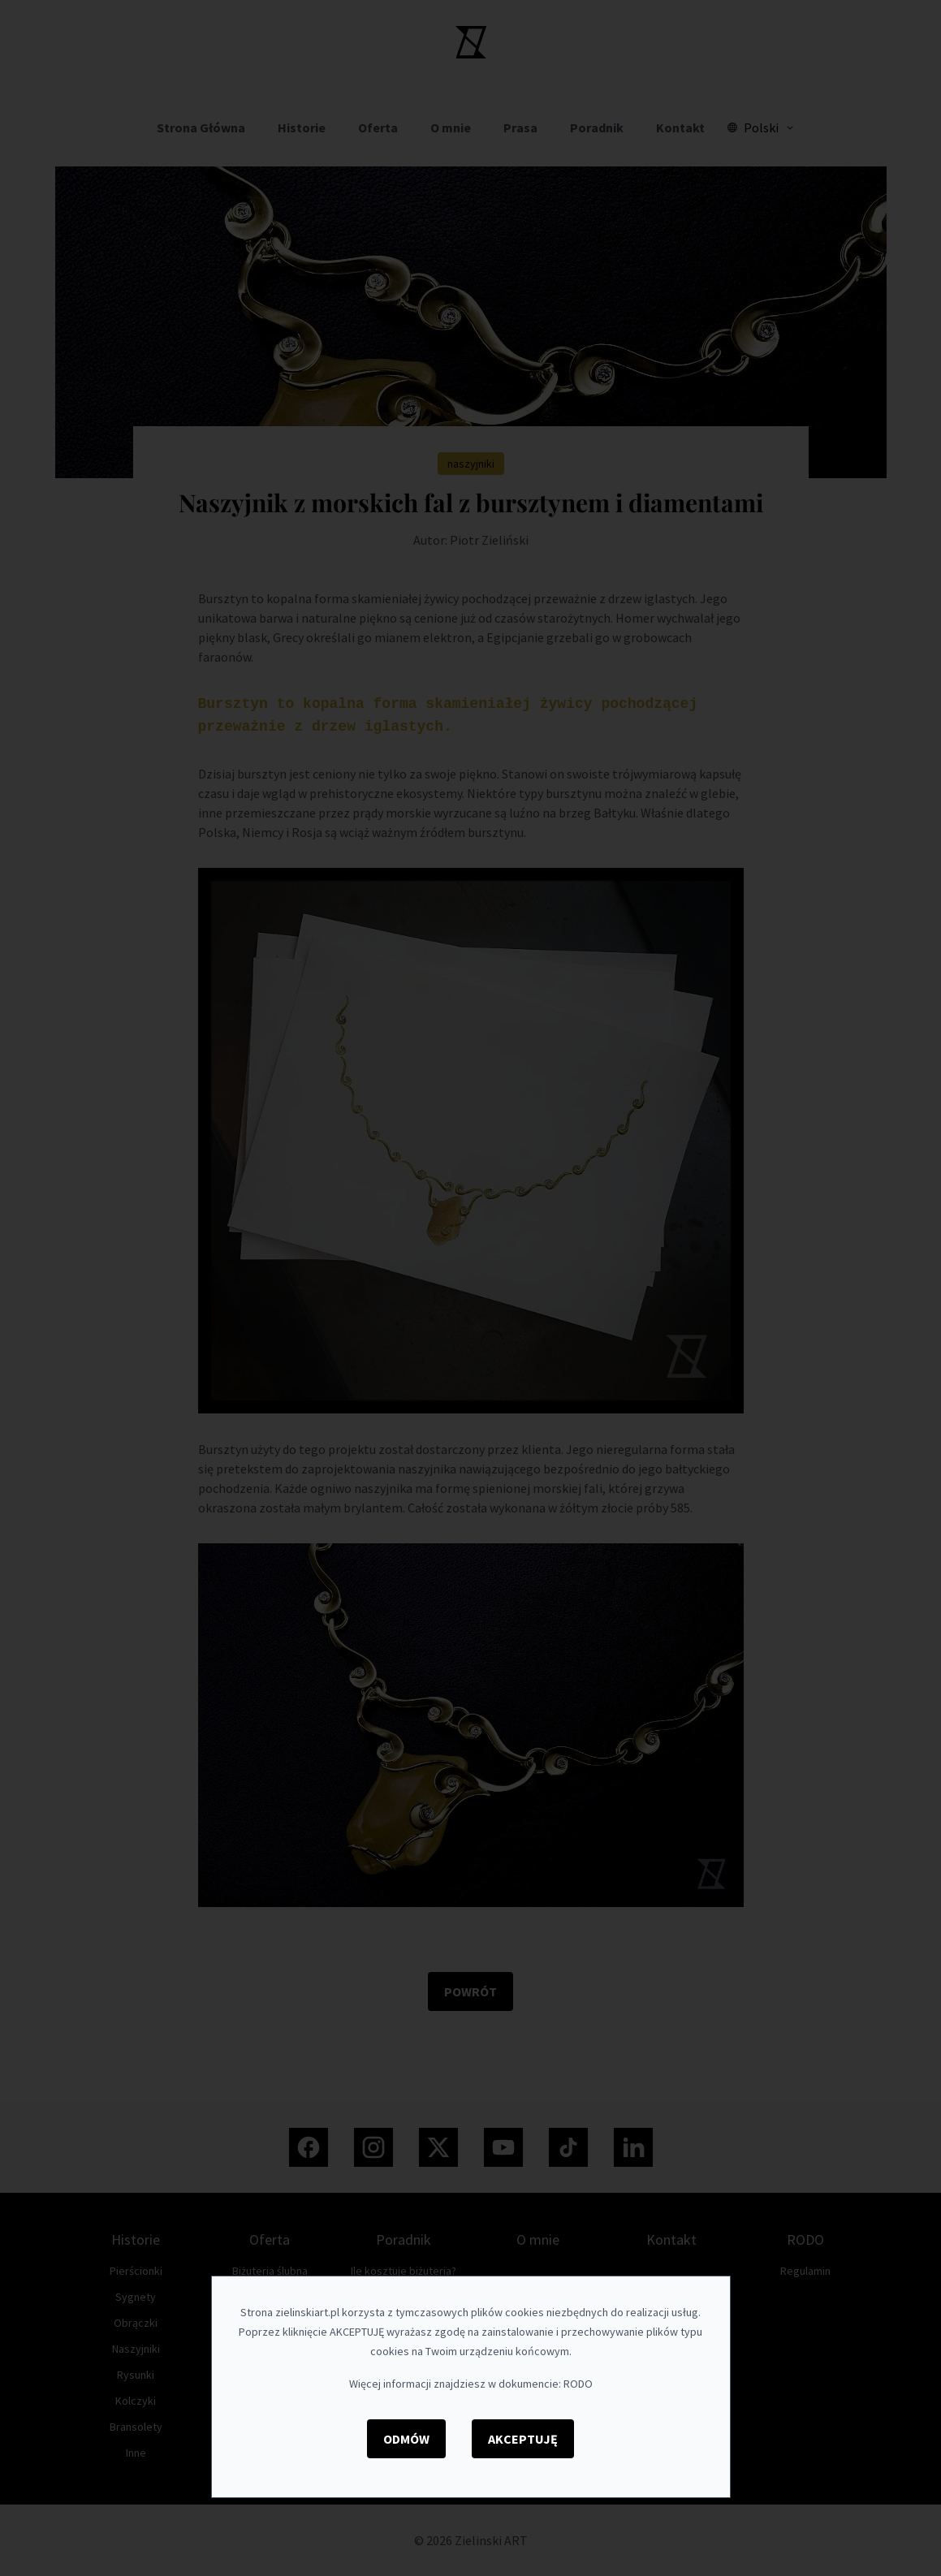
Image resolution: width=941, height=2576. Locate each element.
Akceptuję (523, 2439)
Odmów (406, 2439)
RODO (578, 2383)
